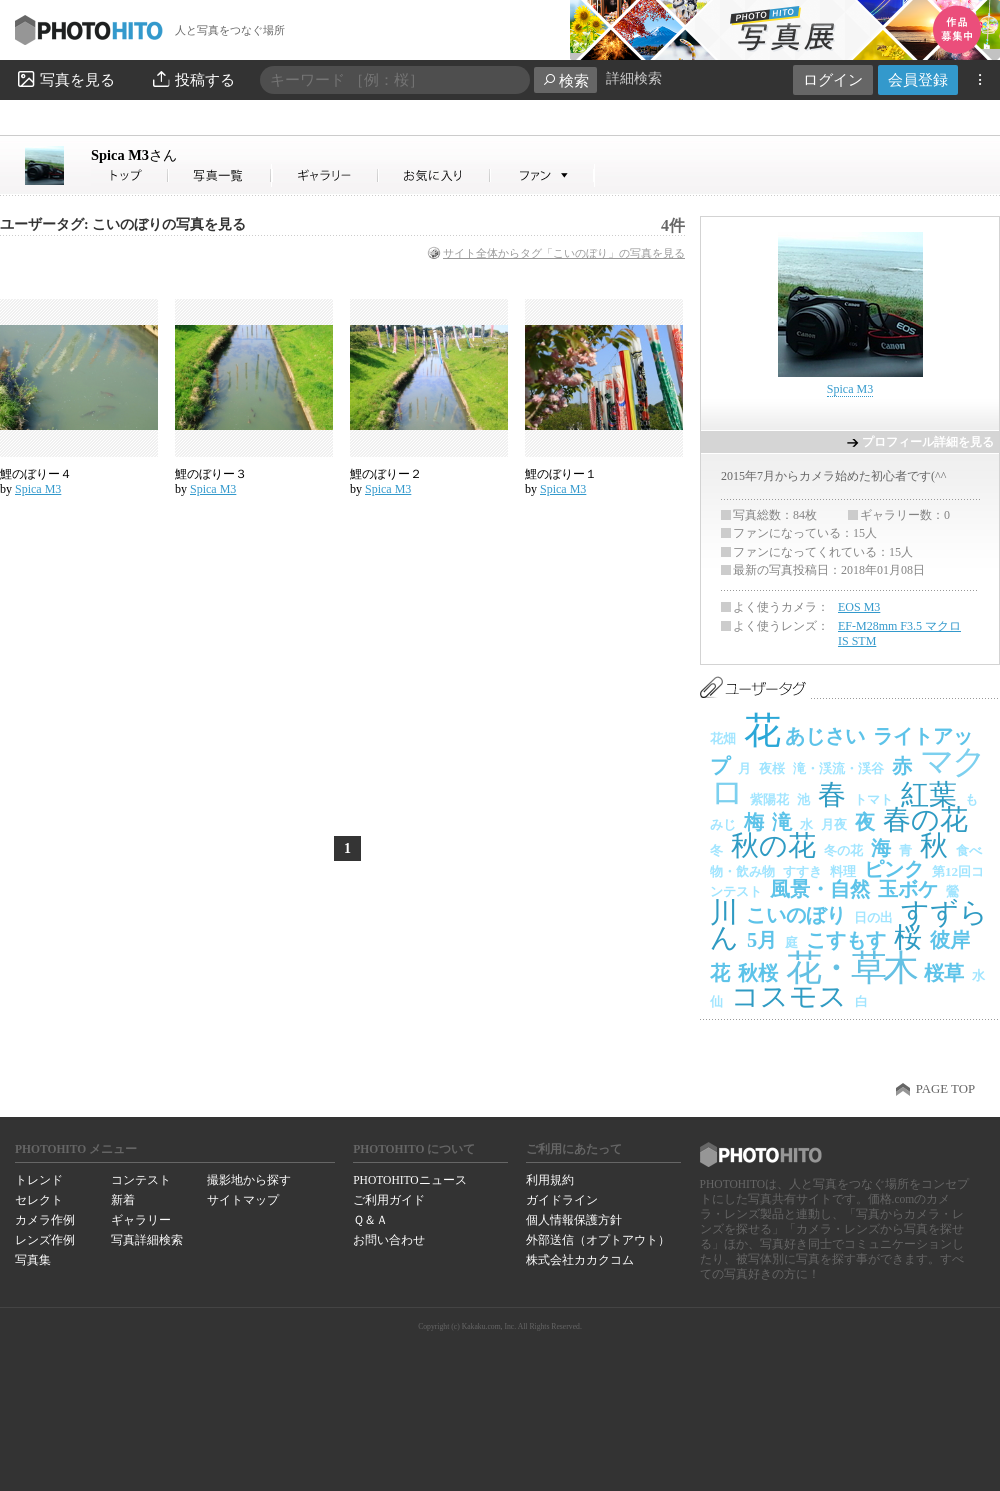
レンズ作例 (45, 1240)
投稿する (192, 79)
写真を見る (65, 79)
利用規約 (550, 1180)
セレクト (39, 1200)
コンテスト (141, 1180)
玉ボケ (908, 889)
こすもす (846, 940)
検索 (565, 80)
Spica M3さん (130, 175)
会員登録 (918, 79)
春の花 (925, 819)
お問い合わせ (389, 1240)
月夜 (834, 824)
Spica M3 (134, 155)
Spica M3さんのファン (542, 175)
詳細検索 (634, 78)
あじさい (825, 736)
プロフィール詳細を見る (928, 442)
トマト (873, 799)
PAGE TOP (945, 1089)
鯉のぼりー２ (386, 474)
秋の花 (773, 845)
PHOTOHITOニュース (409, 1180)
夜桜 (772, 768)
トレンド (39, 1180)
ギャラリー (141, 1220)
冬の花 (843, 850)
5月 (762, 940)
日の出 (873, 917)
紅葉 (929, 794)
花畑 (723, 738)
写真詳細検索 (147, 1240)
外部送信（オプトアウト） (598, 1240)
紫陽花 (769, 799)
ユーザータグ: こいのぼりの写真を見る (123, 224)
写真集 (33, 1260)
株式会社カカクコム (580, 1260)
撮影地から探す (249, 1180)
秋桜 (758, 973)
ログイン (833, 79)
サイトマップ (243, 1200)
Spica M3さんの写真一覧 (220, 175)
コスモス (789, 996)
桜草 (944, 973)
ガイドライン (562, 1200)
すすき (802, 871)
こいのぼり (796, 915)
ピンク (894, 869)
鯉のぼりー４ (36, 474)
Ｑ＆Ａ (370, 1220)
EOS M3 (859, 607)
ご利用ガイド (389, 1200)
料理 (843, 871)
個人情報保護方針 (574, 1220)
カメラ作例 (45, 1220)
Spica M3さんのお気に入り (434, 175)
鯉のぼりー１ (561, 474)
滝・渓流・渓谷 (838, 768)
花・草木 (851, 968)
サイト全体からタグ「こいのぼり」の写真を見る (564, 253)
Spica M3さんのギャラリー (325, 175)
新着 (123, 1200)
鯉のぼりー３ (211, 474)
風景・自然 (820, 889)
